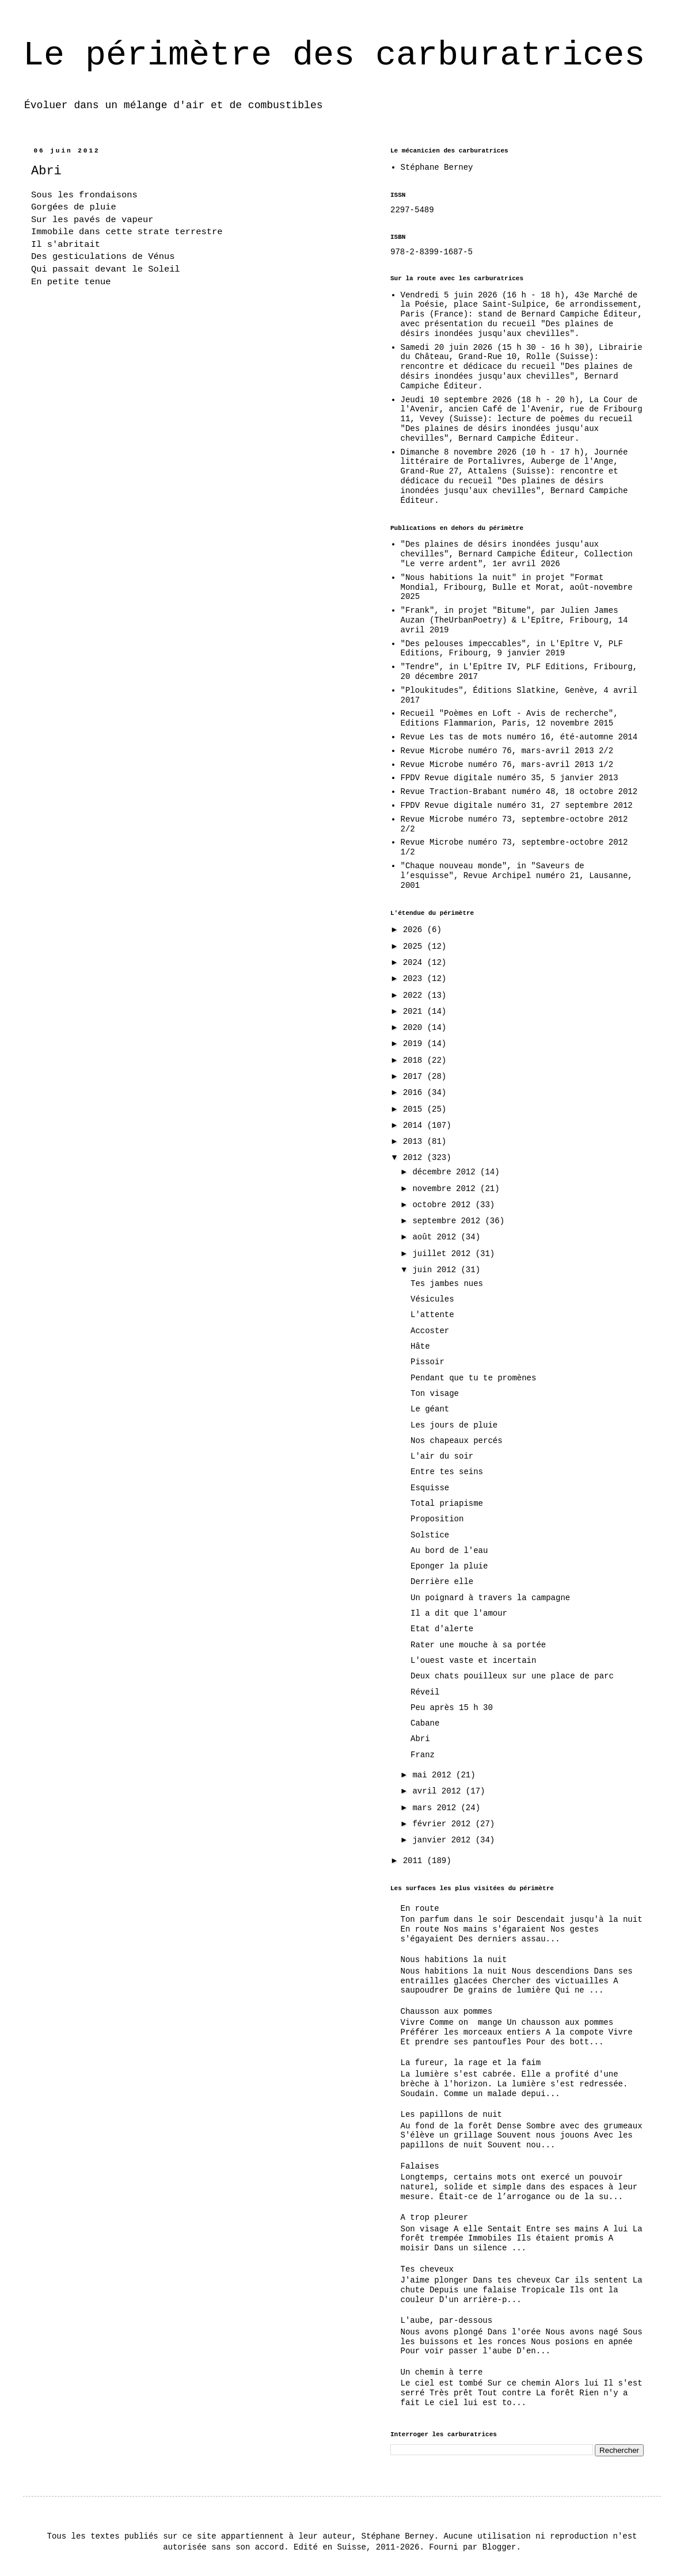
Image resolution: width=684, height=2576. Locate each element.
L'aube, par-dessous (447, 2320)
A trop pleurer (435, 2217)
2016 (415, 1092)
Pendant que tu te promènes (473, 1378)
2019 (415, 1043)
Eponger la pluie (449, 1566)
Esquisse (430, 1488)
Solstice (430, 1535)
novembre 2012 (446, 1188)
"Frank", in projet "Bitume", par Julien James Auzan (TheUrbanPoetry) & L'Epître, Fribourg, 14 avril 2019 (514, 620)
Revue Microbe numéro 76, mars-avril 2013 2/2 (507, 750)
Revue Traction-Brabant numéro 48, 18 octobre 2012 (519, 791)
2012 (415, 1157)
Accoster (430, 1330)
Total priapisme (447, 1503)
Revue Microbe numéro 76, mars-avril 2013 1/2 (507, 764)
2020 (415, 1027)
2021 (415, 1011)
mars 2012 (436, 1807)
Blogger (499, 2547)
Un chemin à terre (442, 2372)
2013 (415, 1141)
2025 (415, 946)
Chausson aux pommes (447, 2011)
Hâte (420, 1346)
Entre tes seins (447, 1471)
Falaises (420, 2166)
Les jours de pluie (454, 1425)
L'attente (432, 1314)
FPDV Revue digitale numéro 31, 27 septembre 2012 (517, 805)
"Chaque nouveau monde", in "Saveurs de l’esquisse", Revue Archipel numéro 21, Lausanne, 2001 (517, 875)
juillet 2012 (443, 1253)
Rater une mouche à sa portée (478, 1645)
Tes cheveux (427, 2269)
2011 (415, 1860)
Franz (423, 1755)
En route (420, 1908)
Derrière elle (442, 1581)
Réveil (425, 1692)
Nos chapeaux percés (457, 1440)
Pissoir (427, 1362)
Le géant (430, 1409)
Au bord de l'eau (449, 1550)
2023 (415, 978)
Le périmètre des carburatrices (334, 55)
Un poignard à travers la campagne (490, 1597)
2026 (415, 929)
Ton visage (435, 1393)
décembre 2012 (446, 1172)
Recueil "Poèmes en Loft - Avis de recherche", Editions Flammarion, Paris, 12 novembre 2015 (509, 718)
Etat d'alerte (442, 1629)
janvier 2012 (443, 1840)
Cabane (425, 1723)
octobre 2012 (443, 1204)
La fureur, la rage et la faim (471, 2062)
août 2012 (436, 1237)
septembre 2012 (448, 1221)
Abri (420, 1738)
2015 (415, 1109)
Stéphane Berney (437, 167)
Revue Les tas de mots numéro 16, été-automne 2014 (519, 737)
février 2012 (443, 1824)
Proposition (437, 1519)
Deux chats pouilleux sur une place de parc (512, 1676)
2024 (415, 962)
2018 (415, 1060)
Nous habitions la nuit (454, 1959)
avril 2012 (438, 1791)
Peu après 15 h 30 (452, 1707)
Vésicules (432, 1299)
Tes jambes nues (447, 1283)
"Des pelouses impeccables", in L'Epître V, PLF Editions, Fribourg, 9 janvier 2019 (512, 648)
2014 (415, 1125)
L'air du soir (442, 1456)
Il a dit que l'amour (459, 1613)
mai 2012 (434, 1775)
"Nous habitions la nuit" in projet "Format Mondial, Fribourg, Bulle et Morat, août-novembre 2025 (517, 587)
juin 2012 (436, 1269)
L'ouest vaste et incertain (473, 1660)
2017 (415, 1076)
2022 (415, 995)
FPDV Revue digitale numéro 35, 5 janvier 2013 (509, 778)
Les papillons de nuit (451, 2114)
